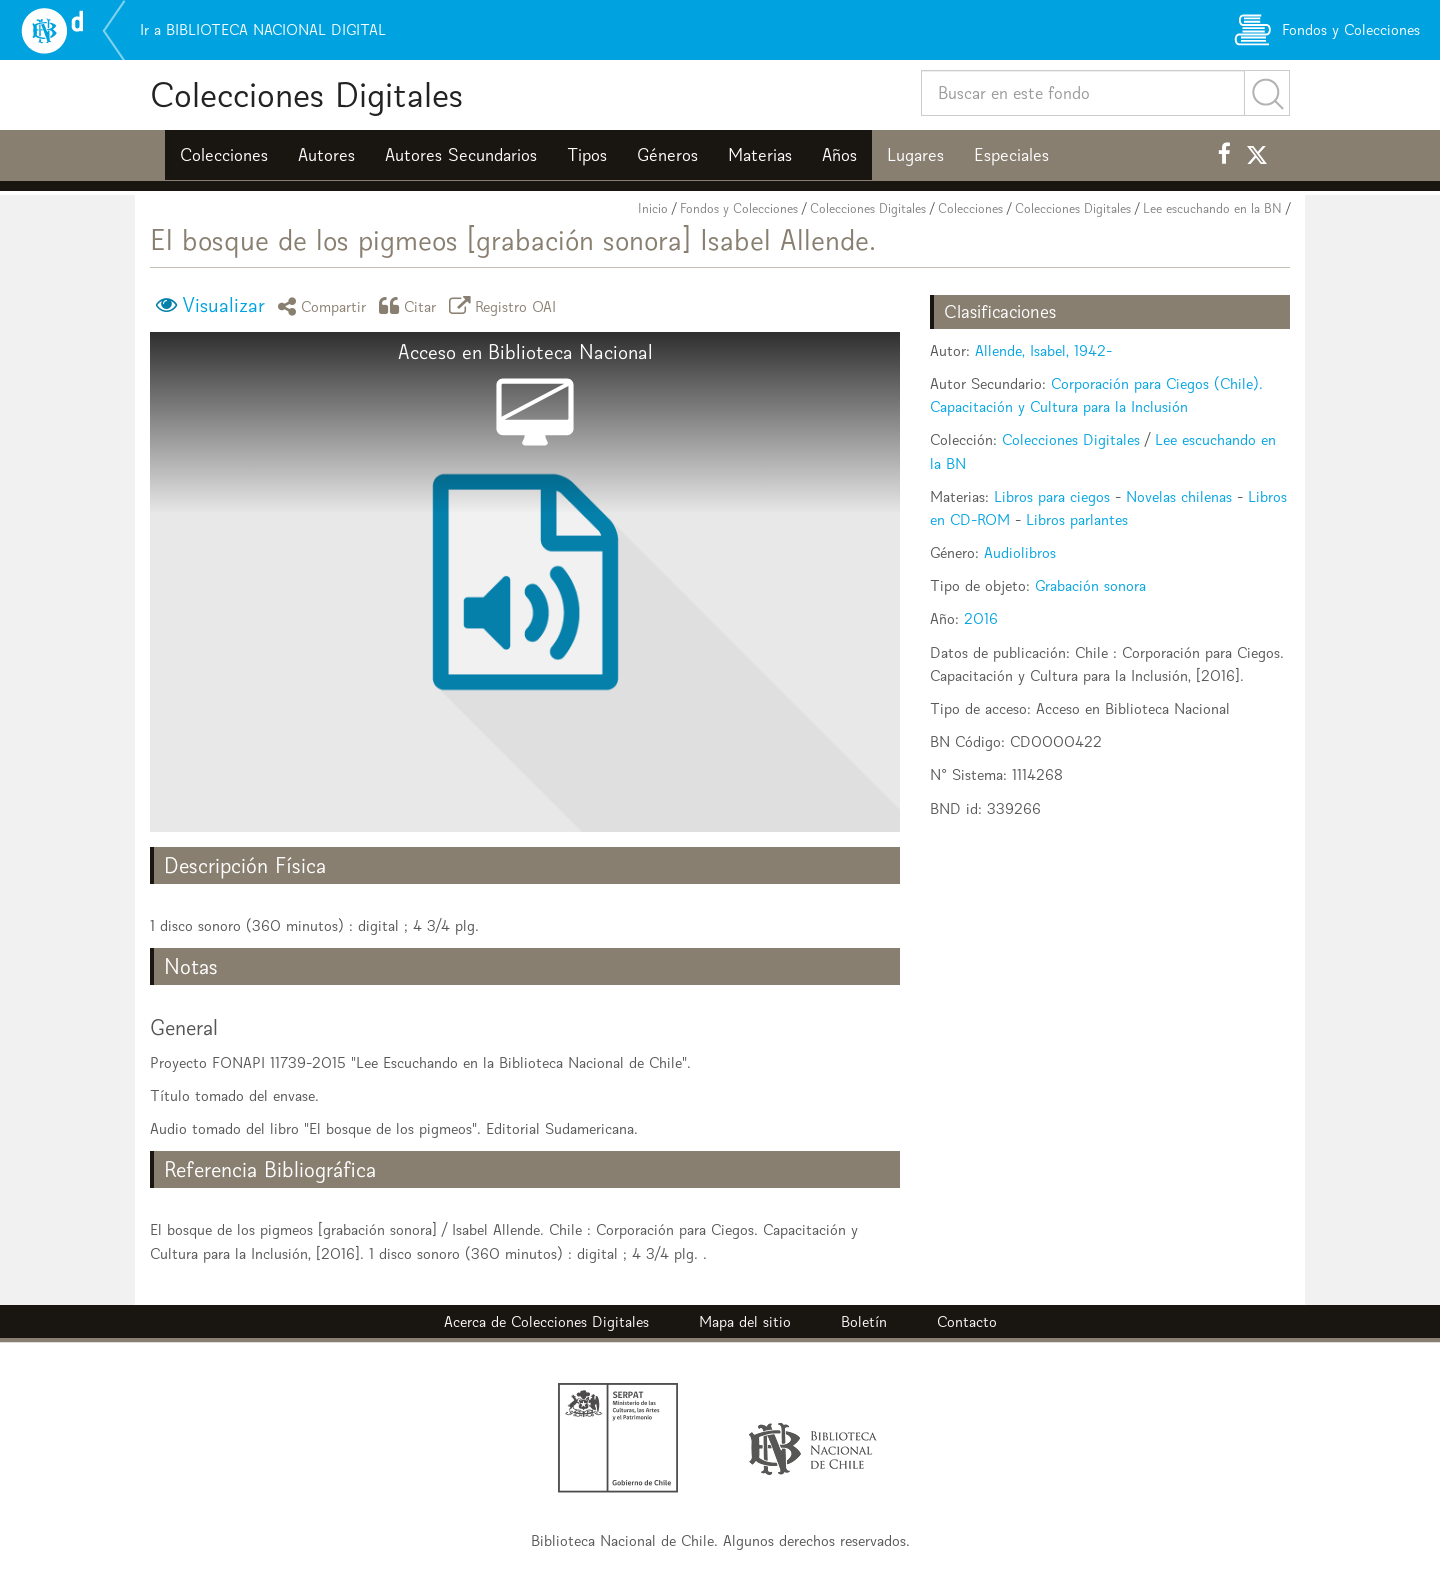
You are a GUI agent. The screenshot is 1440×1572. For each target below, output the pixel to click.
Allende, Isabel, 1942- (1043, 350)
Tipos (587, 155)
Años (839, 155)
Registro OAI (506, 305)
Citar (411, 305)
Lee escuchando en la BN (1212, 208)
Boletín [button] (864, 1321)
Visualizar (223, 305)
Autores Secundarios (461, 155)
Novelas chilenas (1179, 496)
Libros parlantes (1077, 519)
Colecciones (224, 155)
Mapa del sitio (745, 1321)
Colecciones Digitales (306, 94)
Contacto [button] (967, 1321)
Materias (760, 155)
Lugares (915, 155)
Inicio (653, 208)
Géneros (667, 155)
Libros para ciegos (1052, 496)
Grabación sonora (1090, 585)
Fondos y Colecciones (739, 208)
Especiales (1011, 155)
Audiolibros (1020, 552)
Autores (326, 155)
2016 (981, 618)
